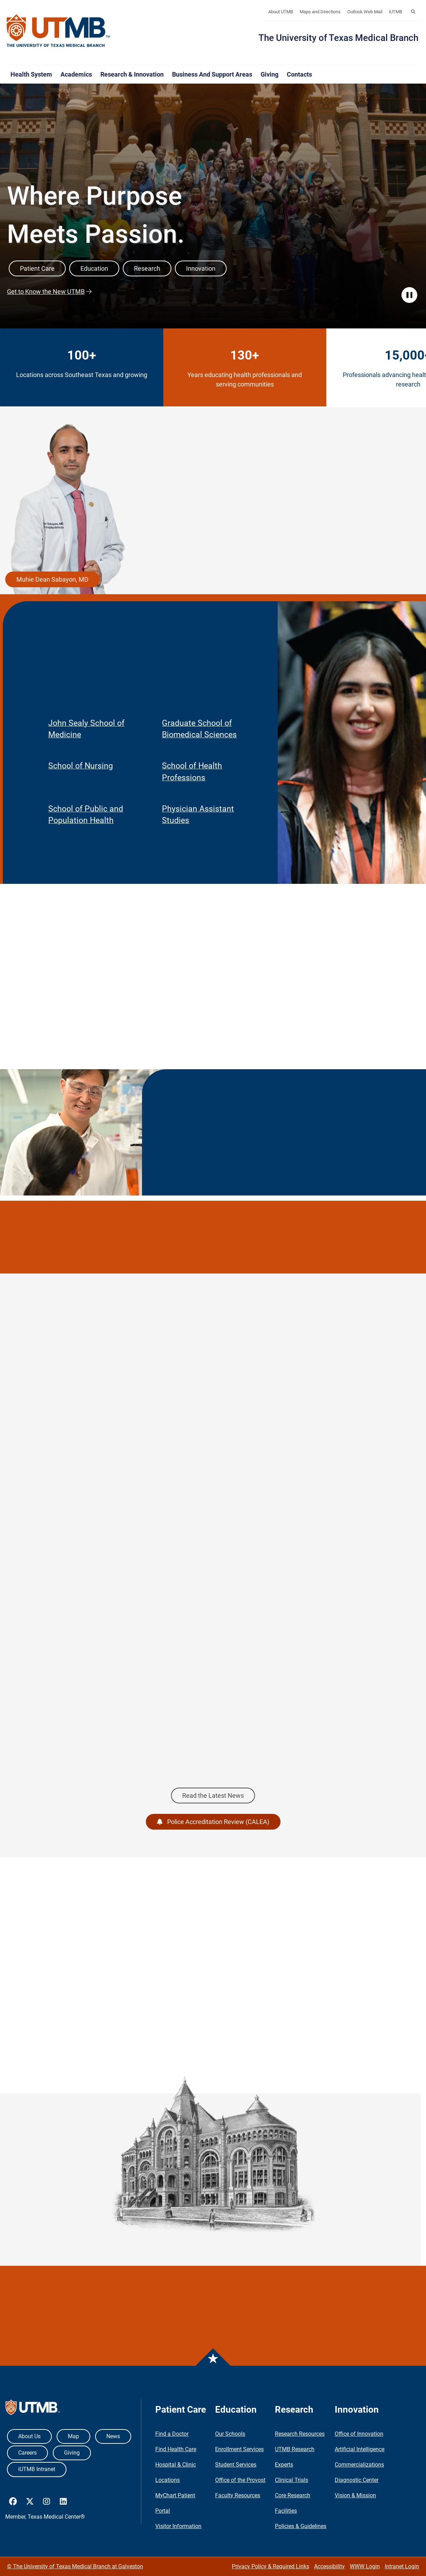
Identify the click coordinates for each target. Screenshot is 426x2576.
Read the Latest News (213, 1795)
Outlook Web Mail (364, 11)
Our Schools (230, 2433)
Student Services (235, 2464)
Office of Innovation (359, 2433)
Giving (269, 74)
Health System (31, 74)
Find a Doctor (172, 2433)
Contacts (299, 74)
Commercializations (359, 2464)
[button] (413, 11)
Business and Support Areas (212, 74)
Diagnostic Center (356, 2480)
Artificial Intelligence (359, 2449)
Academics (76, 74)
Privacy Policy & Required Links (270, 2566)
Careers (27, 2452)
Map (73, 2436)
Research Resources (300, 2433)
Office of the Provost (240, 2480)
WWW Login (365, 2566)
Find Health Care (175, 2449)
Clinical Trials (291, 2480)
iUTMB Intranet (36, 2469)
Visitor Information (178, 2526)
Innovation (200, 268)
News (113, 2436)
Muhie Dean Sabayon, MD (52, 579)
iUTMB (395, 11)
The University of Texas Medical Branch (338, 38)
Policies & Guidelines (300, 2526)
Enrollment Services (239, 2449)
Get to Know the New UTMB (46, 291)
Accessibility (329, 2566)
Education (94, 268)
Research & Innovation (132, 74)
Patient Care (37, 268)
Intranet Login (402, 2566)
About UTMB (280, 11)
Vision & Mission (355, 2495)
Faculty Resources (237, 2495)
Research (147, 268)
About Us (29, 2436)
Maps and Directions (320, 11)
